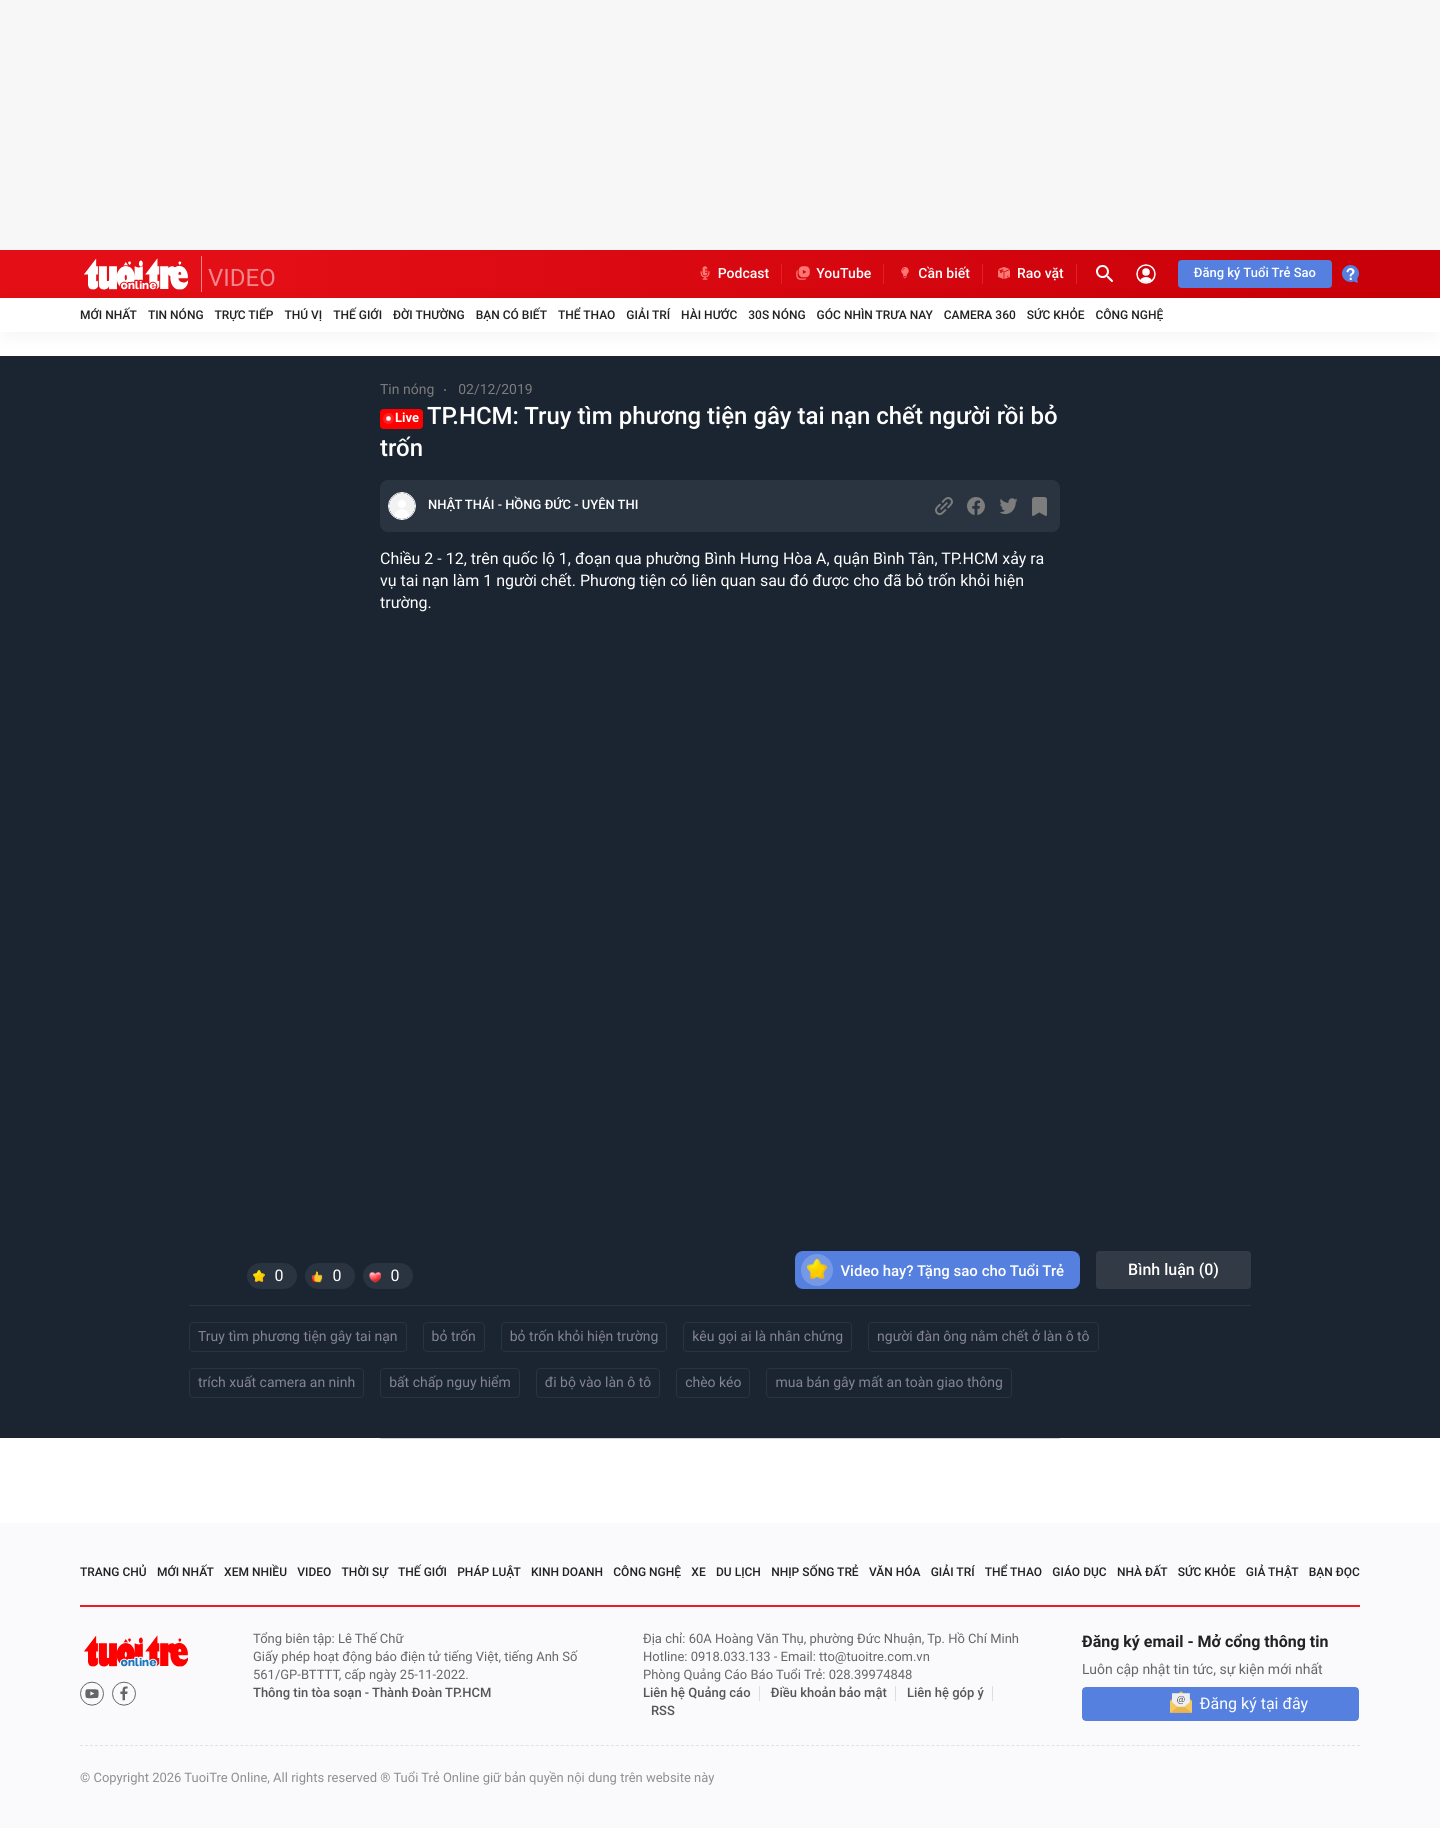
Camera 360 (980, 315)
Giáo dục (1079, 1572)
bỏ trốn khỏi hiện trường (584, 1337)
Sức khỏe (1056, 315)
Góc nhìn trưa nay (875, 315)
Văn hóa (895, 1572)
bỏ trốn (454, 1337)
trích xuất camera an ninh (276, 1383)
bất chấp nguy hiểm (450, 1383)
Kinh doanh (567, 1572)
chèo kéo (713, 1383)
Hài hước (709, 315)
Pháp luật (489, 1572)
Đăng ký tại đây (1254, 1703)
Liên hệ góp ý (945, 1693)
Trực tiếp (244, 315)
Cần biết (933, 274)
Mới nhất (108, 315)
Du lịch (738, 1572)
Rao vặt (1029, 274)
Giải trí (648, 315)
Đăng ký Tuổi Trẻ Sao (1255, 273)
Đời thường (429, 315)
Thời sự (365, 1572)
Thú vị (303, 315)
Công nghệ (1129, 315)
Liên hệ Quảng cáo (697, 1693)
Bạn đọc (1334, 1572)
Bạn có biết (511, 315)
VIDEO (242, 278)
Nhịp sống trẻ (815, 1572)
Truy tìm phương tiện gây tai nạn (298, 1337)
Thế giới (357, 315)
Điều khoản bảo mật (829, 1693)
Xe (698, 1572)
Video (314, 1572)
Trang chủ (113, 1572)
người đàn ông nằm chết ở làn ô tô (983, 1337)
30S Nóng (776, 315)
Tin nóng (176, 315)
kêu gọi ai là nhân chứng (767, 1337)
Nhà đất (1142, 1572)
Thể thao (586, 315)
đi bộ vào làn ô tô (598, 1383)
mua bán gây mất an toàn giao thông (888, 1383)
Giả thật (1272, 1572)
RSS (663, 1711)
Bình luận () (1173, 1269)
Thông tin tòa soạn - (312, 1693)
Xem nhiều (255, 1572)
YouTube (832, 274)
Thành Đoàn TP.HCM (431, 1693)
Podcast (733, 274)
